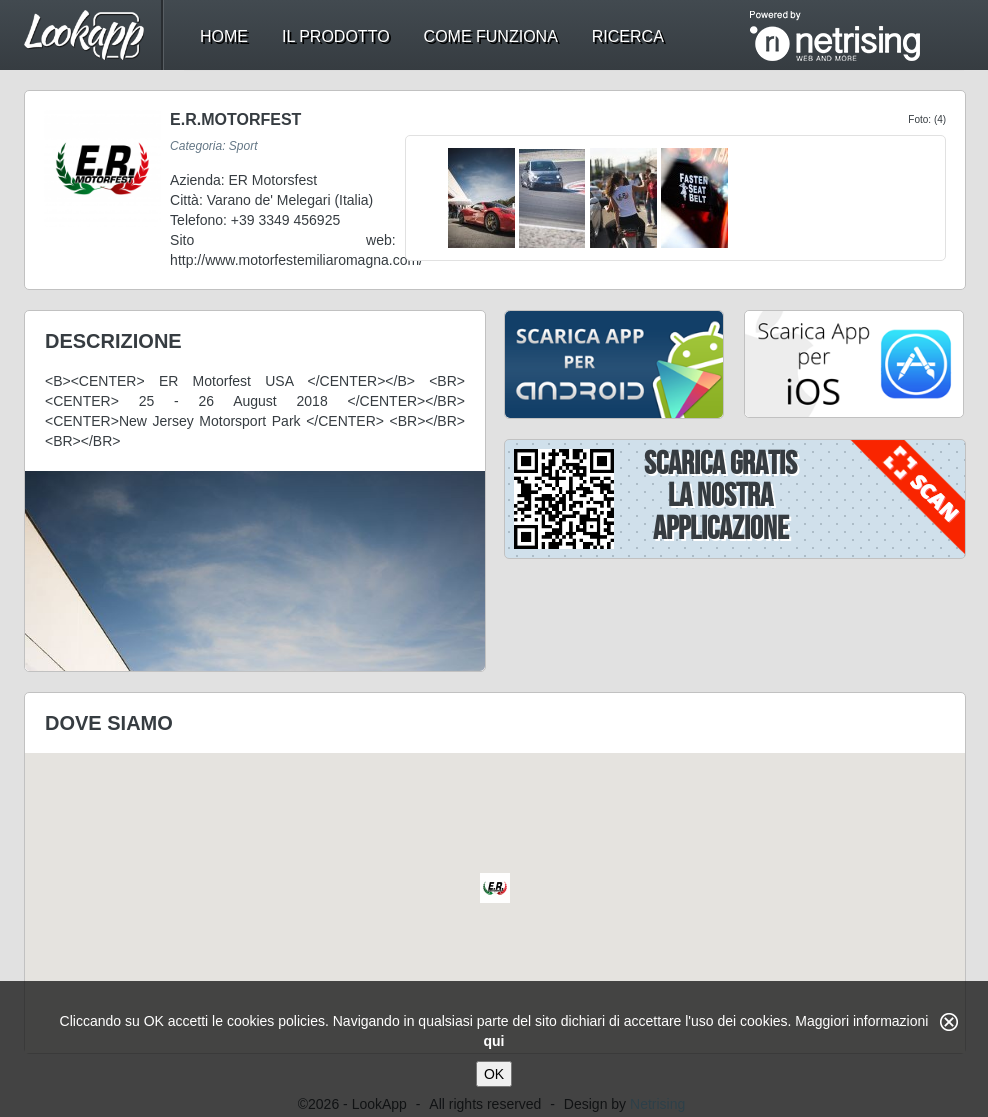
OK (494, 1074)
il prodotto (336, 36)
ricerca (628, 36)
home (224, 36)
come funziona (491, 36)
